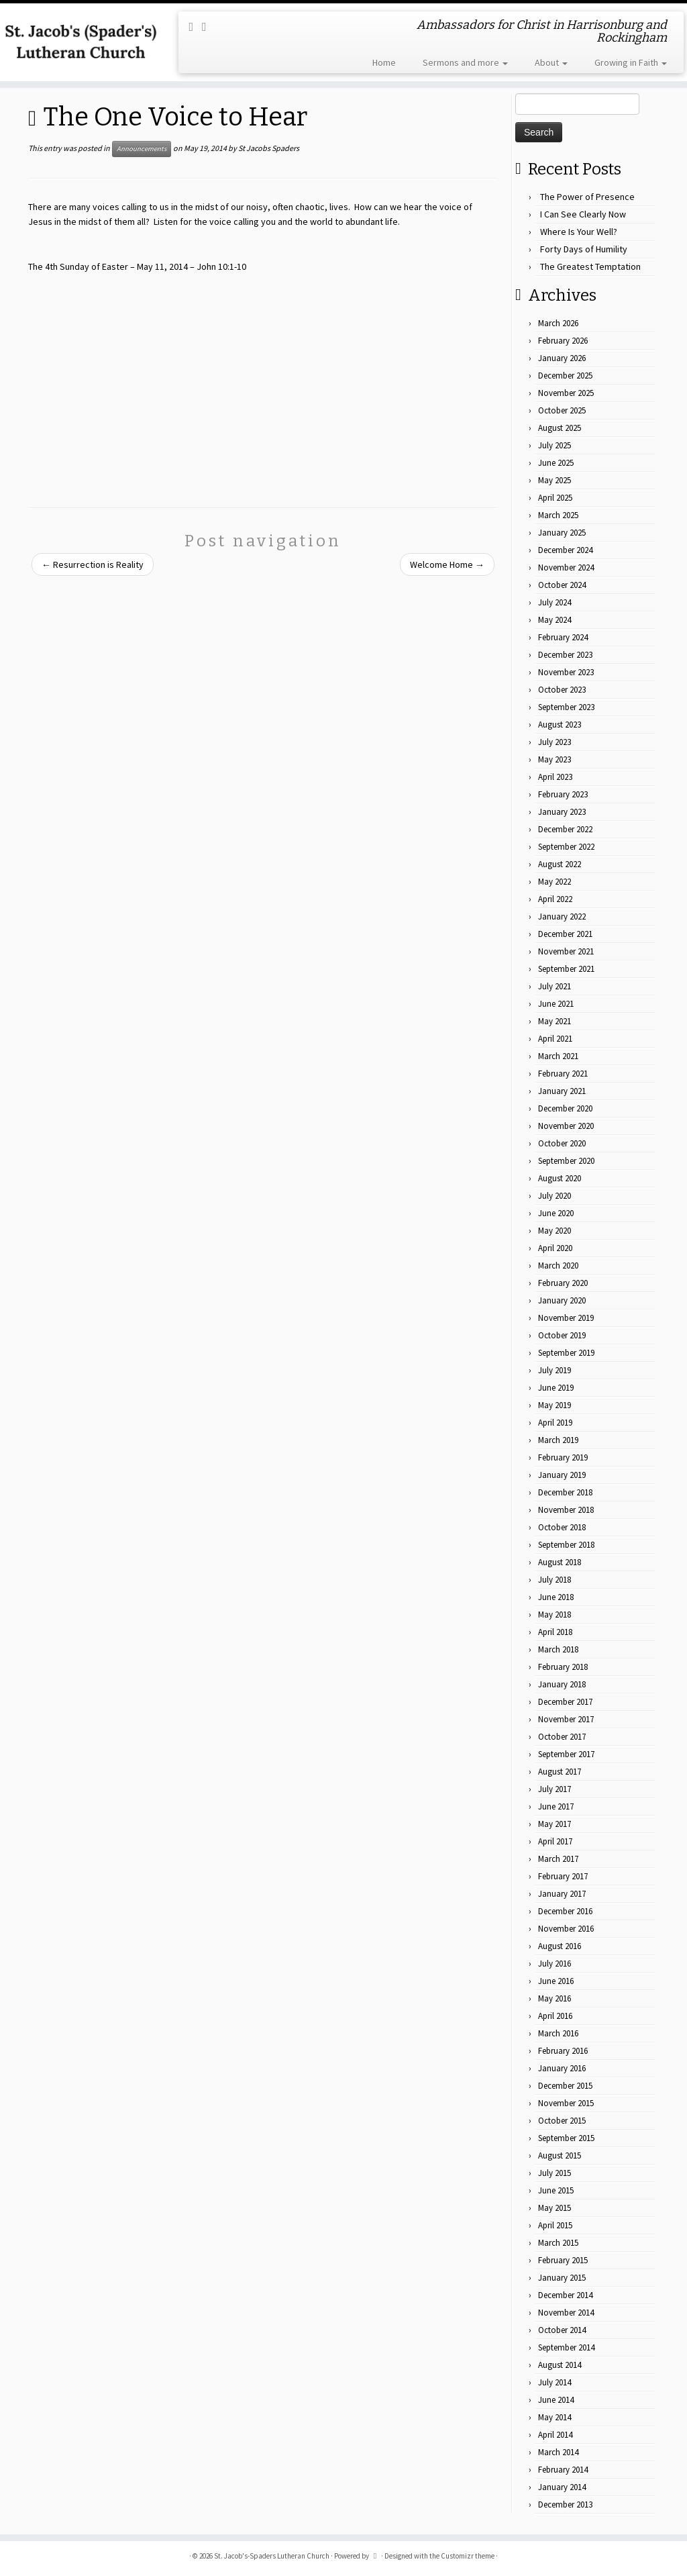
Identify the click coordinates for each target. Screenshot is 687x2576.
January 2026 (562, 358)
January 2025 (562, 532)
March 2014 (558, 2452)
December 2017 (565, 1701)
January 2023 (562, 812)
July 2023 (554, 742)
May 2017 (554, 1824)
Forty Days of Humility (583, 249)
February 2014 (563, 2469)
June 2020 (556, 1213)
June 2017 (556, 1806)
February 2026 (563, 340)
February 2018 (563, 1667)
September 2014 (566, 2347)
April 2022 (555, 899)
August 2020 (559, 1178)
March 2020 (558, 1265)
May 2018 (554, 1614)
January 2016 (562, 2068)
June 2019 (556, 1387)
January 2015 (562, 2277)
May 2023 (554, 759)
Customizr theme (467, 2556)
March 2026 (558, 323)
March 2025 (558, 515)
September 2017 (566, 1754)
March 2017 (558, 1859)
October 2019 (562, 1335)
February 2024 (563, 637)
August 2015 (559, 2155)
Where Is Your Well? (578, 232)
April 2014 (555, 2434)
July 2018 (554, 1579)
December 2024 (565, 550)
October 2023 (562, 689)
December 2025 (565, 375)
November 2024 (566, 567)
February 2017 (563, 1876)
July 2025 (554, 445)
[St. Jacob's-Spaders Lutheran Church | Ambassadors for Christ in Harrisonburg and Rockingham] (80, 42)
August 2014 (559, 2365)
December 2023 (565, 654)
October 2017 (562, 1736)
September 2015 (566, 2138)
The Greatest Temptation (590, 266)
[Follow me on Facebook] (208, 26)
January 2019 (562, 1475)
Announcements (141, 148)
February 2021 (563, 1073)
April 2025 (555, 497)
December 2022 (565, 829)
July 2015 (554, 2173)
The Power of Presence (587, 197)
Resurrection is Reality (93, 564)
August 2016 (559, 1946)
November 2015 (566, 2103)
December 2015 (565, 2085)
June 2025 (556, 462)
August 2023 (559, 724)
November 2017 (566, 1719)
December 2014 (565, 2295)
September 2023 (566, 707)
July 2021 (554, 986)
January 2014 (562, 2487)
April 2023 (555, 777)
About (551, 62)
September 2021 (566, 969)
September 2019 (566, 1352)
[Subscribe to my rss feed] (195, 26)
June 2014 (556, 2400)
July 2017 (554, 1789)
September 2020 (566, 1161)
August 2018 (559, 1562)
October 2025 (562, 410)
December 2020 (565, 1108)
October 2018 (562, 1527)
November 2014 (566, 2312)
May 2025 (554, 480)
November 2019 (566, 1318)
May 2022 (554, 881)
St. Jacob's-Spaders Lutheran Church (271, 2556)
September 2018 (566, 1544)
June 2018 (556, 1597)
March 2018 (558, 1649)
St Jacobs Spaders (268, 148)
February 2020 (563, 1283)
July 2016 (554, 1963)
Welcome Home (447, 564)
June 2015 (556, 2190)
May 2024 (554, 620)
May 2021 (554, 1021)
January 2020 (562, 1300)
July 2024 (554, 602)
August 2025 (559, 428)
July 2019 (554, 1370)
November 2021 (566, 951)
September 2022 (566, 846)
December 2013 (565, 2504)
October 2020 (562, 1143)
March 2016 (558, 2033)
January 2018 (562, 1684)
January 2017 (562, 1893)
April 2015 (555, 2225)
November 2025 (566, 393)
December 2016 (565, 1911)
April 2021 (555, 1038)
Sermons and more (465, 62)
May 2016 (554, 1998)
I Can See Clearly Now (583, 214)
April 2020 (555, 1248)
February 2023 (563, 794)
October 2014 (562, 2330)
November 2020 (566, 1126)
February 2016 (563, 2051)
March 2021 (558, 1056)
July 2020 (554, 1195)
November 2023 (566, 672)
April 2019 (555, 1422)
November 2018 (566, 1510)
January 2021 (562, 1091)
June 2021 (556, 1003)
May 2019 (554, 1405)
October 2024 (562, 585)
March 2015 (558, 2242)
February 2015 (563, 2260)
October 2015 (562, 2120)
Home (384, 62)
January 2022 (562, 916)
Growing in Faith (630, 62)
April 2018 (555, 1632)
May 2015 (554, 2208)
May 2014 (554, 2417)
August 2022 (559, 864)
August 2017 (559, 1771)
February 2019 (563, 1457)
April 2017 (555, 1841)
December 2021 (565, 934)
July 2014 (554, 2382)
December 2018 (565, 1492)
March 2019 (558, 1440)
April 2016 (555, 2016)
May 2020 (554, 1230)
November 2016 (566, 1928)
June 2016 (556, 1981)
